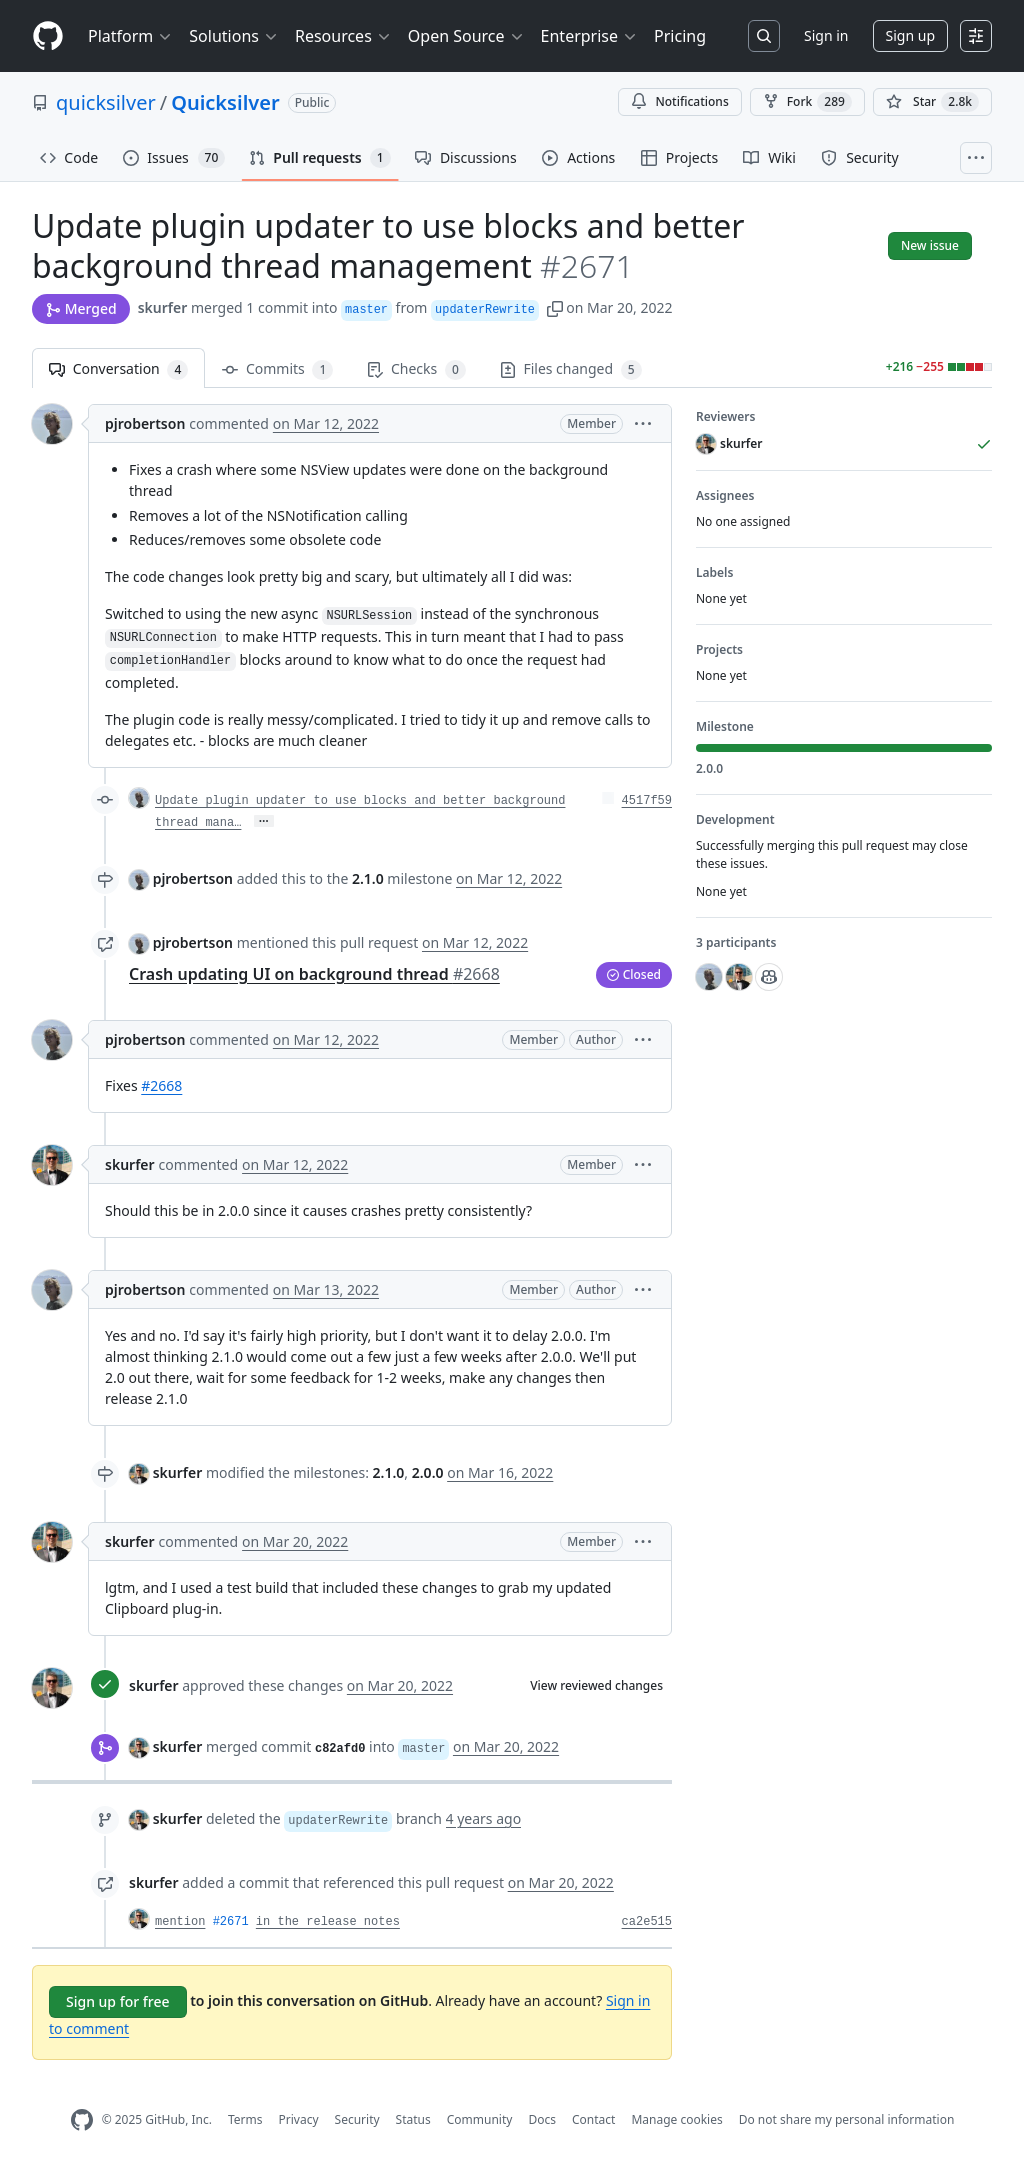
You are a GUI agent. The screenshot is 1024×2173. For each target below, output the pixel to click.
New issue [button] (930, 245)
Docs (542, 2119)
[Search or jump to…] (764, 36)
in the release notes (328, 1922)
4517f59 (647, 801)
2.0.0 (428, 1472)
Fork (807, 102)
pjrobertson (145, 423)
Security (357, 2119)
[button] (555, 307)
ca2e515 (647, 1922)
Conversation (118, 369)
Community (480, 2119)
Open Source (466, 36)
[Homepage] (48, 36)
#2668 (161, 1085)
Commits (277, 369)
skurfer (163, 307)
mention (180, 1922)
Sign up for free (118, 2001)
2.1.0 (368, 878)
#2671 (231, 1922)
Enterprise (589, 36)
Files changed (571, 369)
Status (413, 2119)
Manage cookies (676, 2119)
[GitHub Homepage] (82, 2120)
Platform (130, 36)
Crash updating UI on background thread (314, 974)
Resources (343, 36)
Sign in (826, 35)
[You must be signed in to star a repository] (932, 102)
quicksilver (106, 102)
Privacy (299, 2119)
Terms (245, 2119)
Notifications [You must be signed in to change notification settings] (679, 101)
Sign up (910, 35)
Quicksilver (225, 102)
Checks (416, 369)
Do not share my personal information (847, 2119)
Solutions (234, 36)
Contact (593, 2119)
